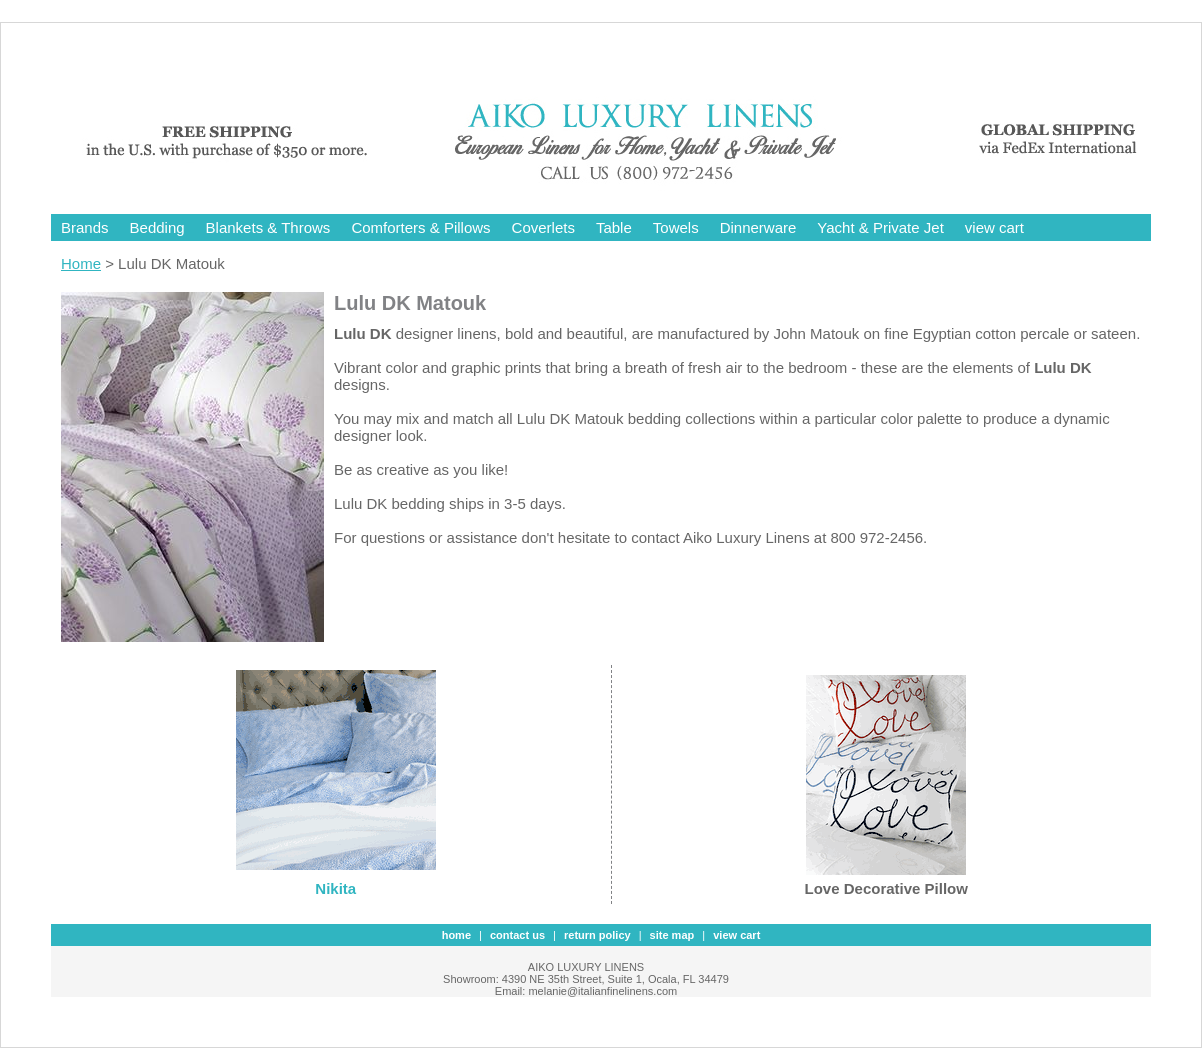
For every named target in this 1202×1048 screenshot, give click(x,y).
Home (81, 263)
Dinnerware (758, 227)
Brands (85, 227)
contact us (517, 935)
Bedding (157, 227)
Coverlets (543, 227)
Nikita (335, 888)
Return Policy (597, 935)
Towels (676, 227)
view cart (994, 227)
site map (672, 935)
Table (614, 227)
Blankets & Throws (268, 227)
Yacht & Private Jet (880, 227)
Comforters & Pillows (420, 227)
